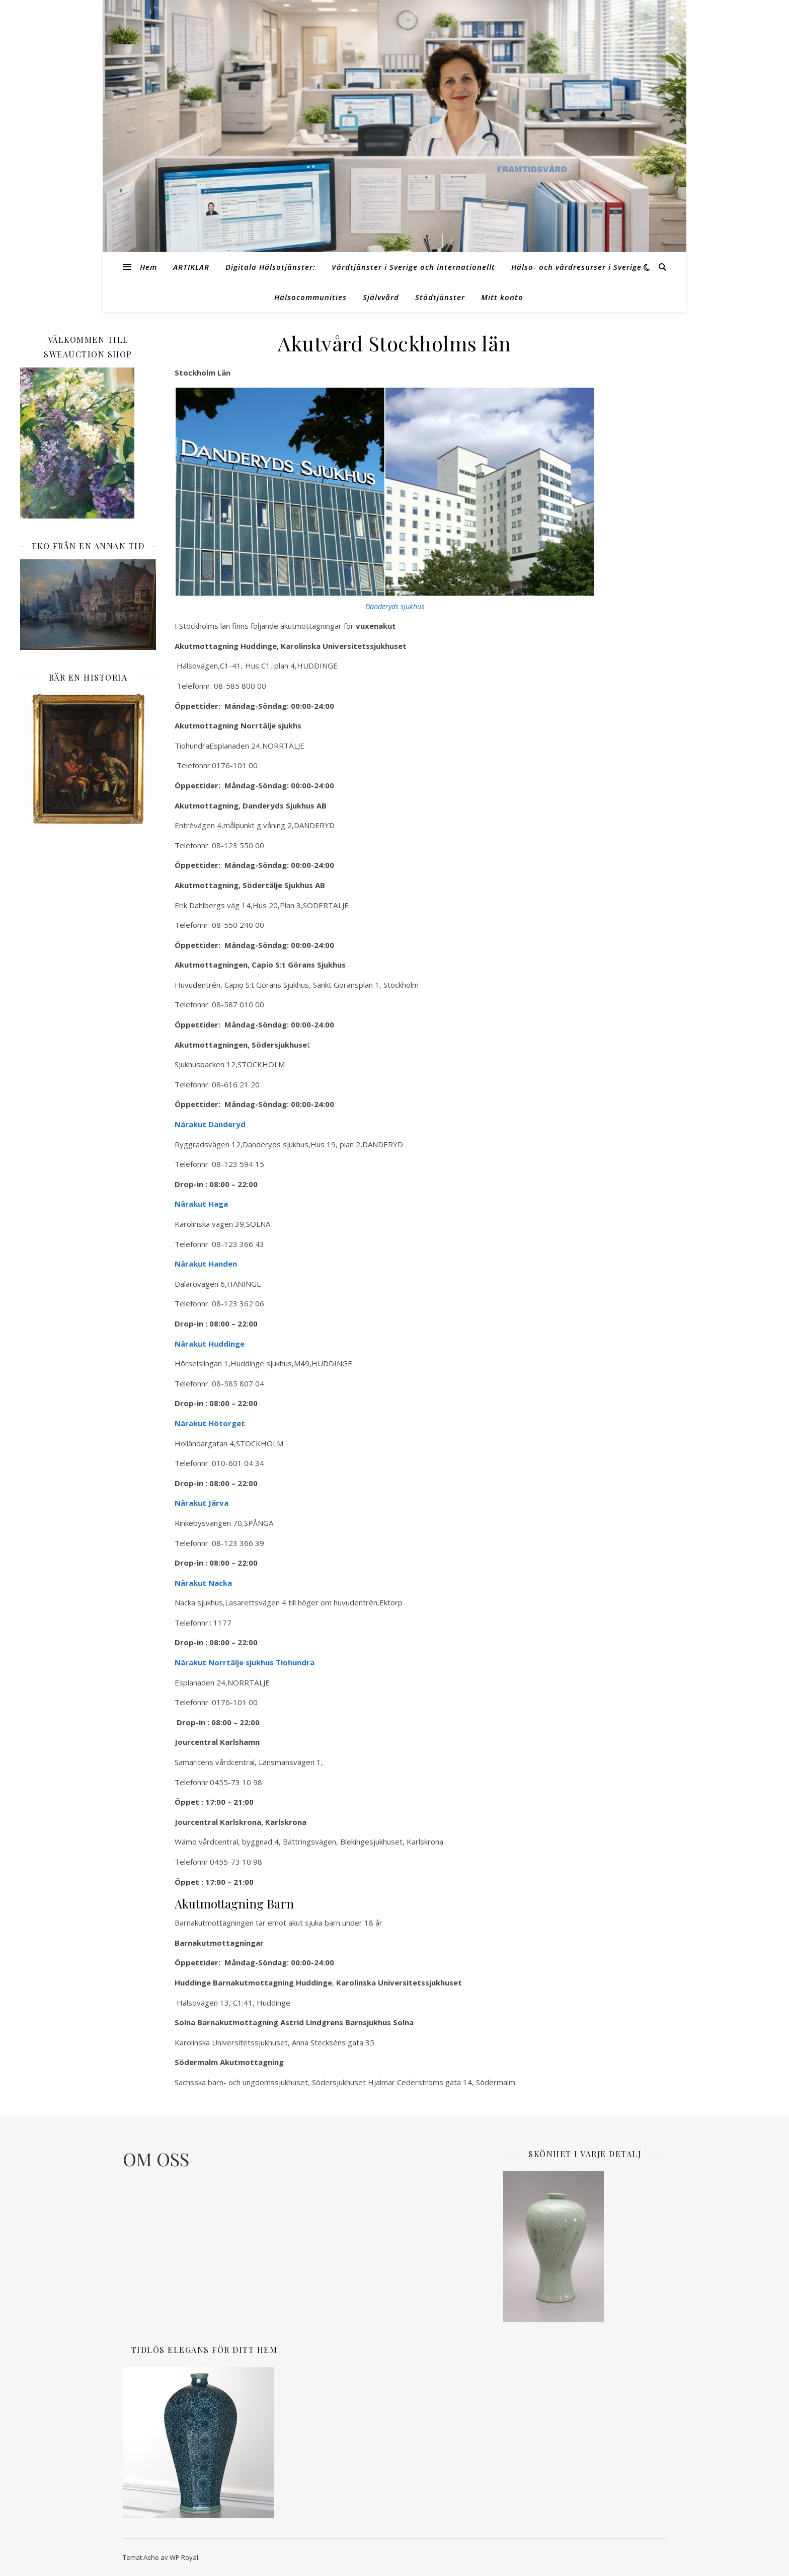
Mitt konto (502, 297)
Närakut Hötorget (210, 1423)
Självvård (381, 297)
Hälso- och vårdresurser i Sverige (576, 267)
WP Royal (184, 2557)
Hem (148, 267)
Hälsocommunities (310, 297)
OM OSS (156, 2159)
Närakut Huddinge (210, 1344)
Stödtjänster (440, 297)
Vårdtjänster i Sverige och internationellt (413, 267)
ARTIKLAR (191, 267)
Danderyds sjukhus (394, 606)
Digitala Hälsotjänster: (270, 267)
